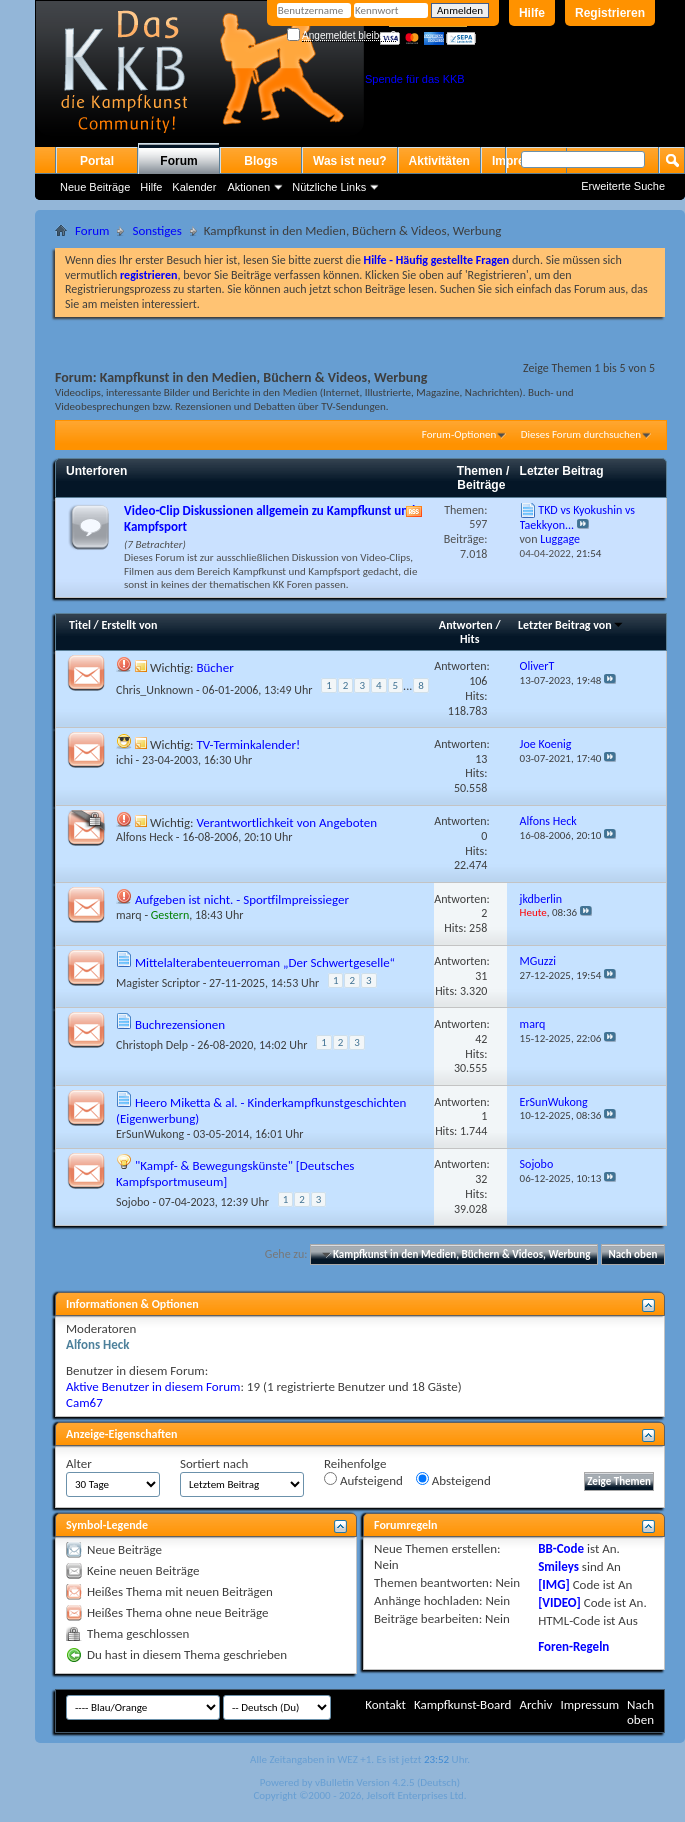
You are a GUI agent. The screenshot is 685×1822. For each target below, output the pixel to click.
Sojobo (133, 1202)
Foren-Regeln (573, 1646)
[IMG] (554, 1584)
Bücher (214, 667)
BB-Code (561, 1548)
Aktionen (248, 187)
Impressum (589, 1704)
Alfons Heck (144, 837)
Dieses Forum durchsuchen (581, 434)
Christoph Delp (152, 1045)
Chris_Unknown (154, 689)
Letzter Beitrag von (571, 625)
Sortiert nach (214, 1463)
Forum (178, 161)
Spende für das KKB (415, 79)
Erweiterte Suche (623, 186)
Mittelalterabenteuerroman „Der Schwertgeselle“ (265, 962)
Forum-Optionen (459, 434)
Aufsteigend (363, 1480)
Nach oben (632, 1254)
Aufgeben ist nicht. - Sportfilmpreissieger (242, 899)
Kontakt (385, 1704)
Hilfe (532, 13)
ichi (124, 760)
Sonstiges (156, 230)
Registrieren (610, 13)
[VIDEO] (559, 1602)
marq (129, 915)
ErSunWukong (150, 1134)
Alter (79, 1463)
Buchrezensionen (180, 1024)
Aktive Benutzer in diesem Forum (153, 1386)
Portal (97, 161)
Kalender (194, 187)
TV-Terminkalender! (248, 744)
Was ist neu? (350, 161)
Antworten (466, 625)
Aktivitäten (439, 161)
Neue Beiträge (95, 187)
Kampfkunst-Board (463, 1704)
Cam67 (84, 1402)
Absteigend (453, 1480)
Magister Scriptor (158, 983)
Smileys (558, 1566)
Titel (80, 625)
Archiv (535, 1704)
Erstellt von (129, 625)
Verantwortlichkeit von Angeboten (286, 822)
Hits (469, 639)
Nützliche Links (329, 187)
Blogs (260, 161)
